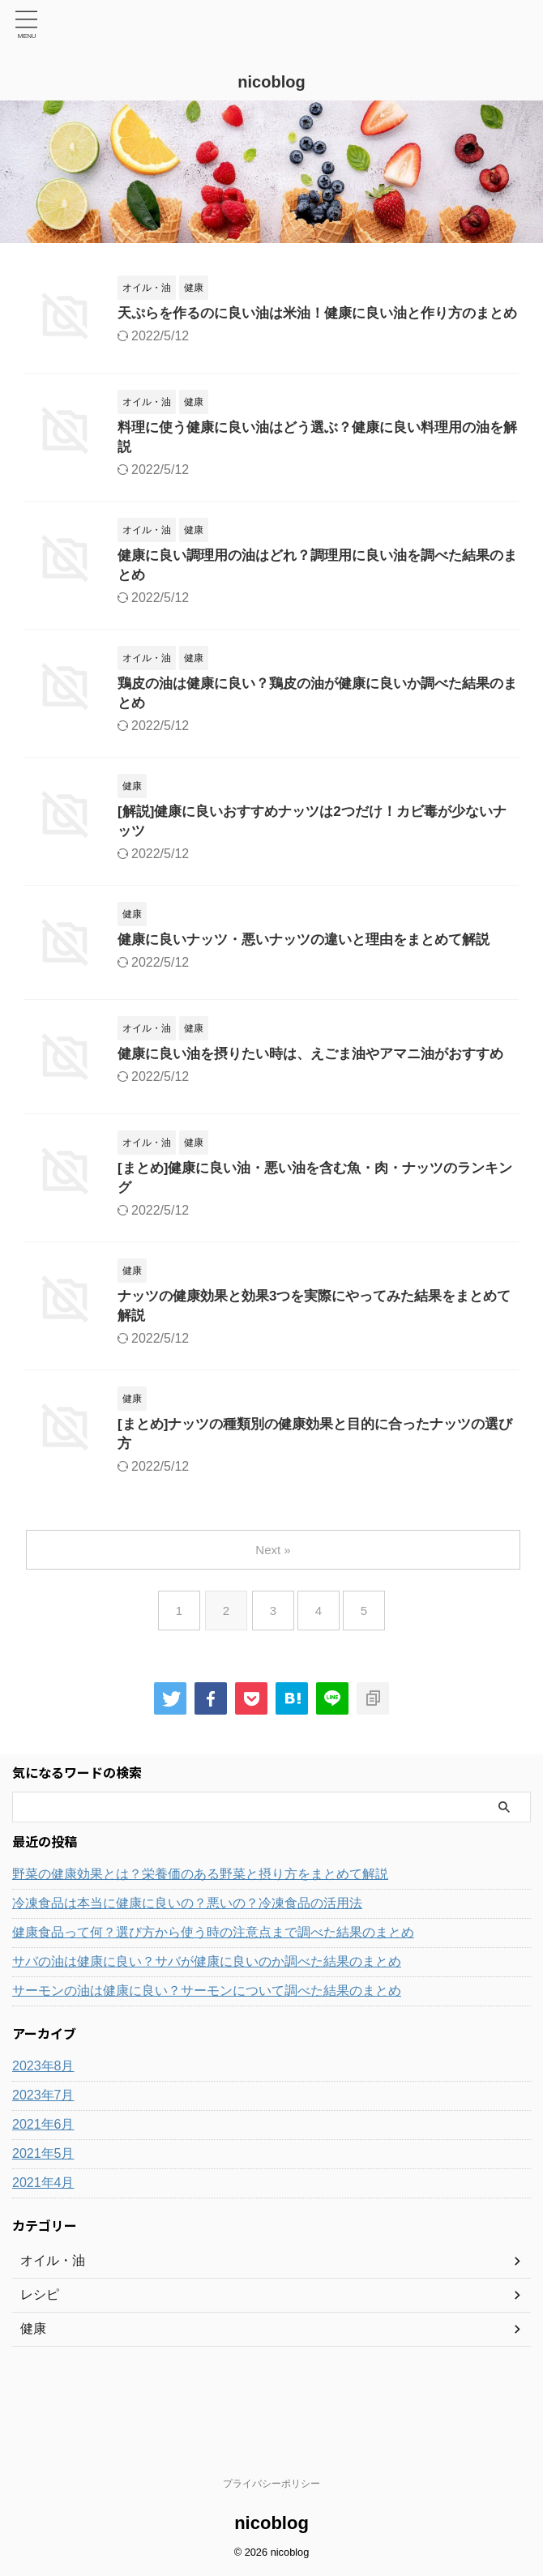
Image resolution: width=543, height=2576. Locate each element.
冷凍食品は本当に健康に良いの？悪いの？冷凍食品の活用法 (187, 1960)
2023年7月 (43, 2152)
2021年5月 (43, 2210)
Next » (274, 1606)
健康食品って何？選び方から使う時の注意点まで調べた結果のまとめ (213, 1989)
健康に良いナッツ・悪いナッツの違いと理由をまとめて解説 (314, 971)
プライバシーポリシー (271, 2484)
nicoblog (271, 82)
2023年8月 (43, 2123)
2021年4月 (43, 2239)
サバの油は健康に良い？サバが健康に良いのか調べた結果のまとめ (206, 2018)
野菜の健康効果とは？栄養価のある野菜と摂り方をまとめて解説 (200, 1930)
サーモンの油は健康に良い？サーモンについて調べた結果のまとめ (206, 2047)
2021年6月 (43, 2181)
